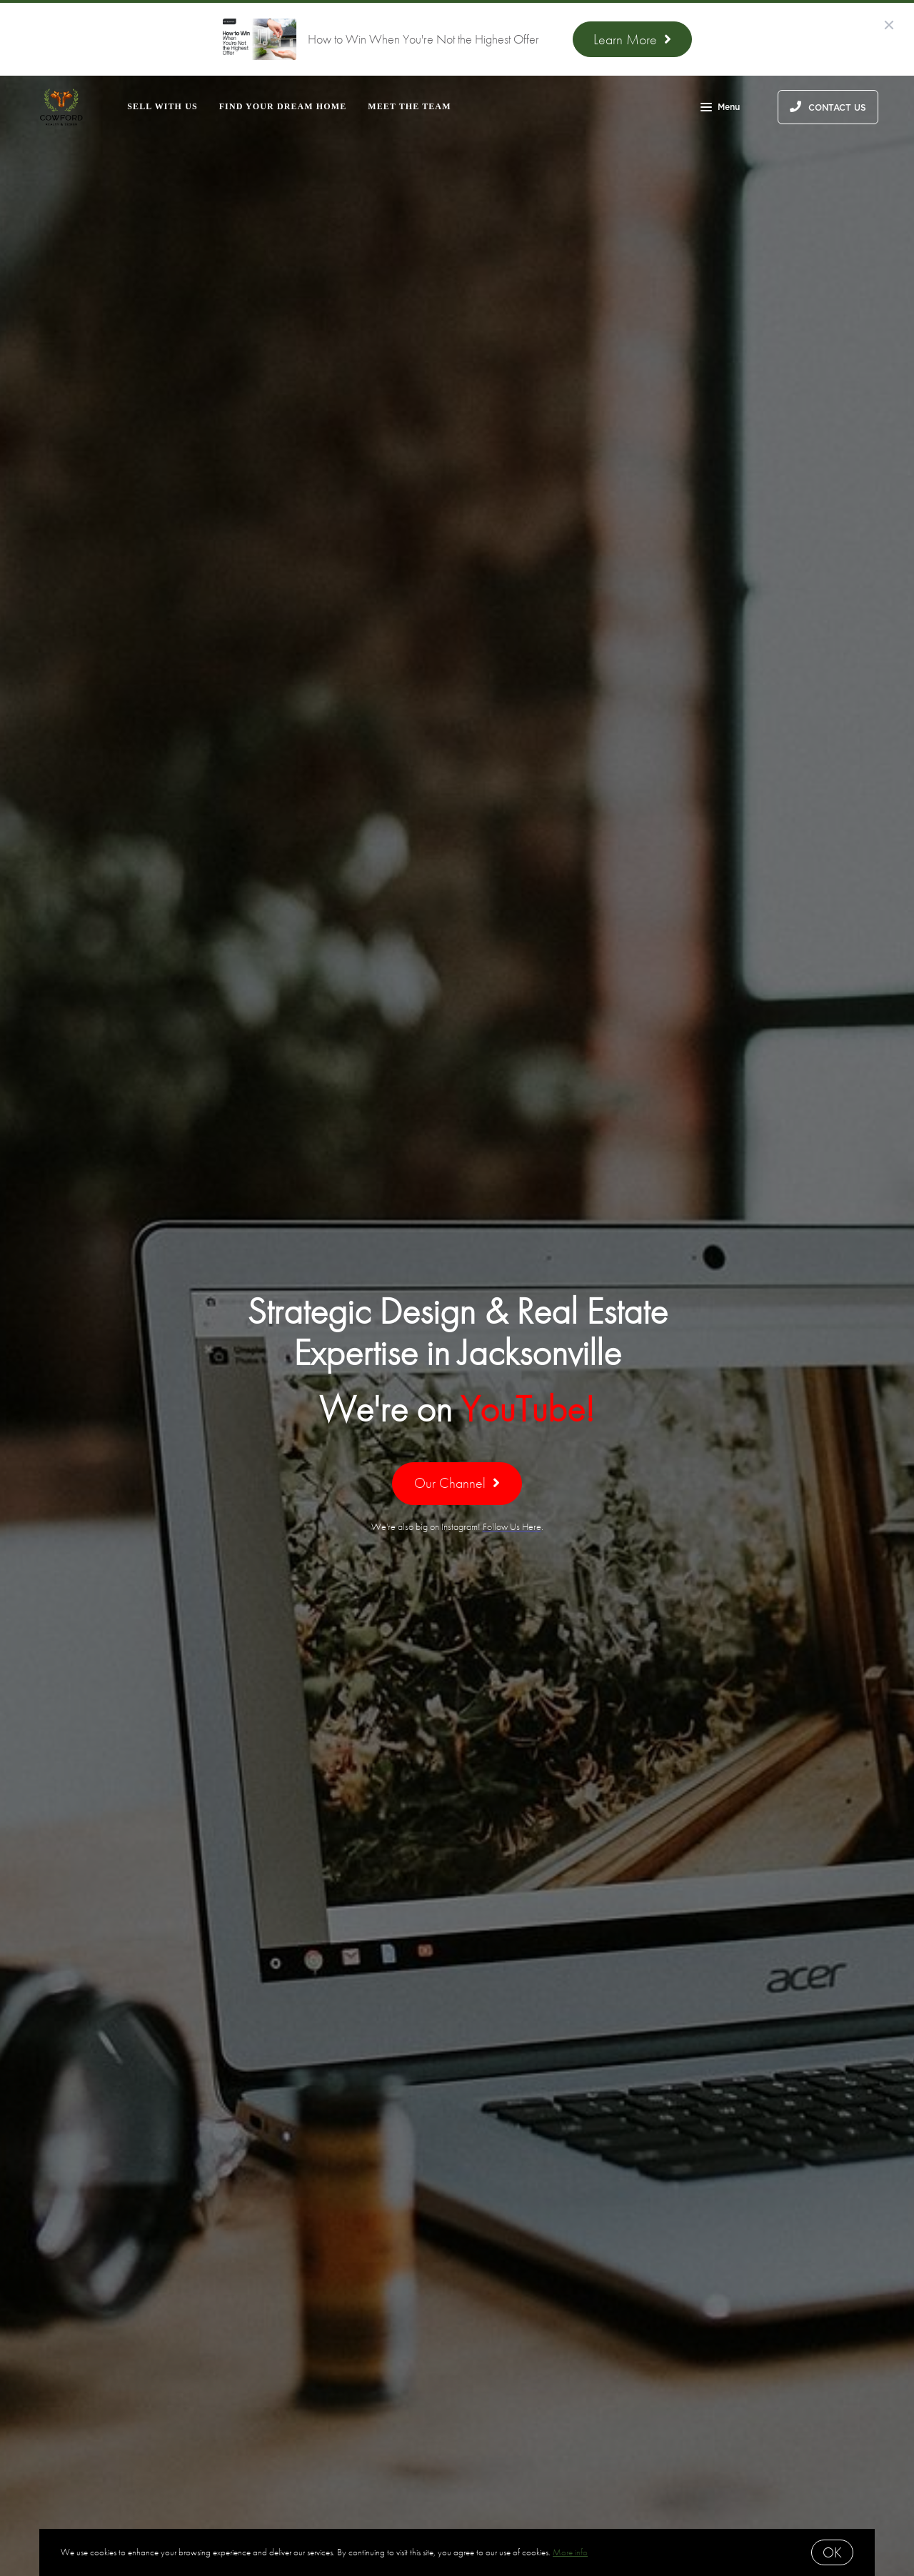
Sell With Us (162, 106)
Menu (720, 108)
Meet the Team (409, 106)
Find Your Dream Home (283, 106)
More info (570, 2552)
